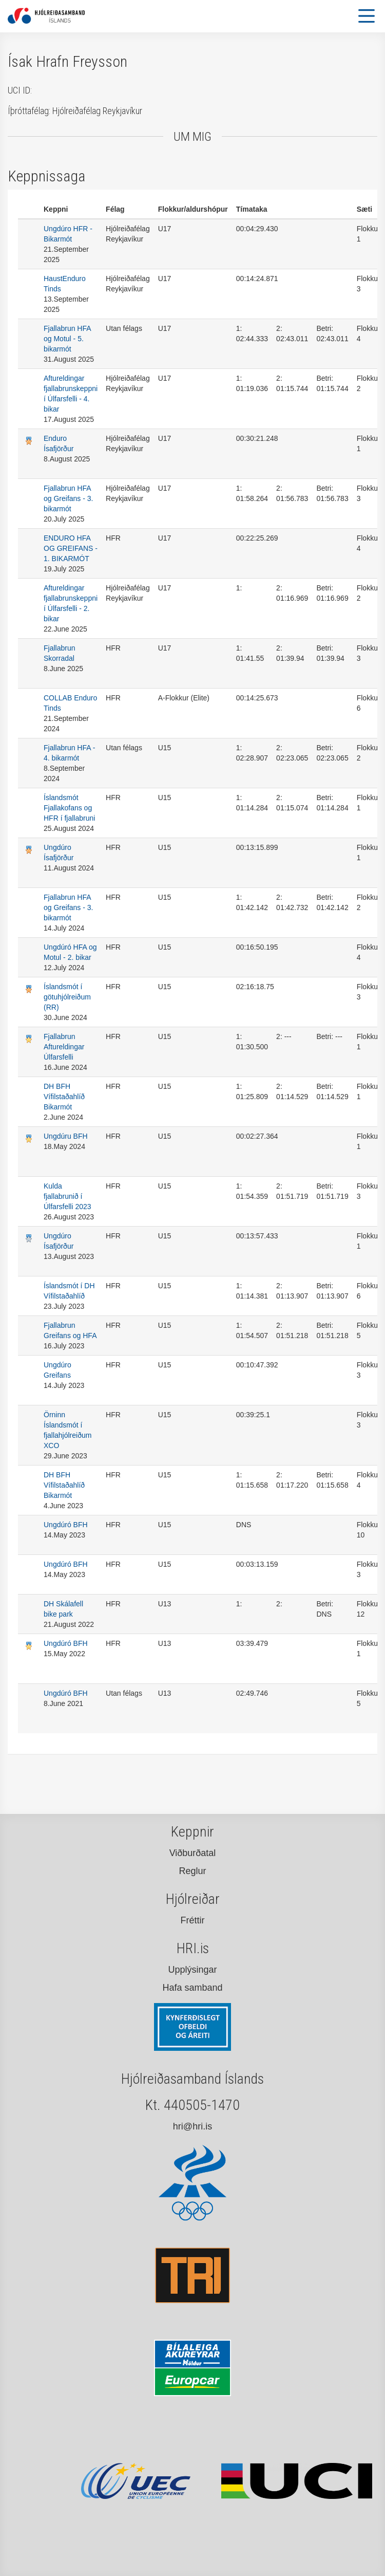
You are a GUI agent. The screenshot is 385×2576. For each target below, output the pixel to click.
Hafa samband (192, 1987)
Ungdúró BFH (66, 1525)
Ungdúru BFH (66, 1136)
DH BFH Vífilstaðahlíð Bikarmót (64, 1096)
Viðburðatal (192, 1853)
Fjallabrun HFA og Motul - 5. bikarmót (67, 338)
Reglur (192, 1871)
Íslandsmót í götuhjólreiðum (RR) (67, 997)
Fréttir (193, 1920)
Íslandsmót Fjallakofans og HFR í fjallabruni (69, 807)
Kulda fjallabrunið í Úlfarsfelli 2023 (67, 1196)
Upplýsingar (192, 1970)
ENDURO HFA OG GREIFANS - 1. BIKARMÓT (71, 548)
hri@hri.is (192, 2126)
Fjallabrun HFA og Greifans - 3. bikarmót (68, 498)
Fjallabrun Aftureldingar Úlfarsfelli (64, 1046)
